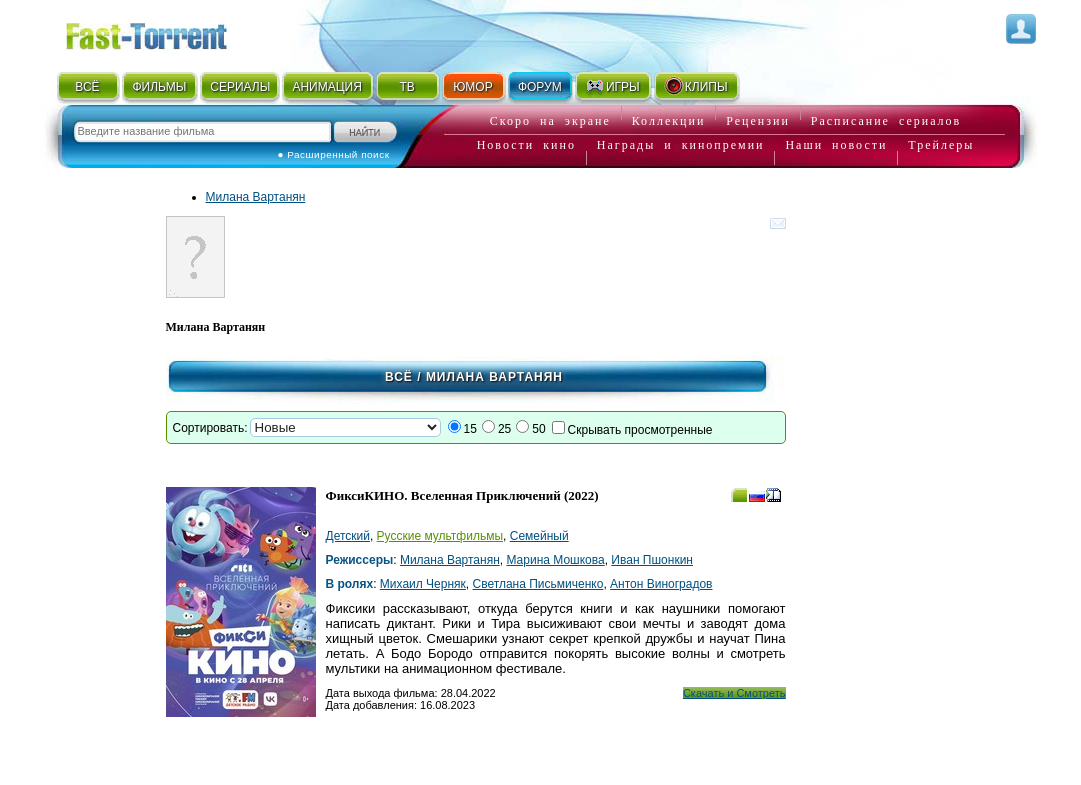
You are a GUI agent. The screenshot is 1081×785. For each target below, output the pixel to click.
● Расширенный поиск (334, 154)
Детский (348, 536)
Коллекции (669, 121)
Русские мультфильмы (440, 536)
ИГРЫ (612, 86)
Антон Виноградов (661, 584)
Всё (399, 377)
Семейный (539, 536)
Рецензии (758, 121)
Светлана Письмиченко (538, 584)
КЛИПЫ (696, 86)
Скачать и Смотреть (734, 693)
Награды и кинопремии (681, 145)
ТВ (406, 87)
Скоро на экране (550, 121)
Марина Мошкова (555, 560)
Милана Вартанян (256, 197)
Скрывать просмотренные (640, 430)
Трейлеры (941, 145)
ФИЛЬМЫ (159, 87)
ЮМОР (472, 87)
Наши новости (836, 145)
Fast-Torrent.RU (166, 32)
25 (504, 429)
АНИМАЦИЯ (326, 87)
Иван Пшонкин (652, 560)
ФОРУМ (540, 87)
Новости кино (526, 145)
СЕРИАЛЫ (240, 87)
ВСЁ (87, 87)
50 (538, 429)
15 (470, 429)
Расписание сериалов (886, 121)
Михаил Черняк (423, 584)
